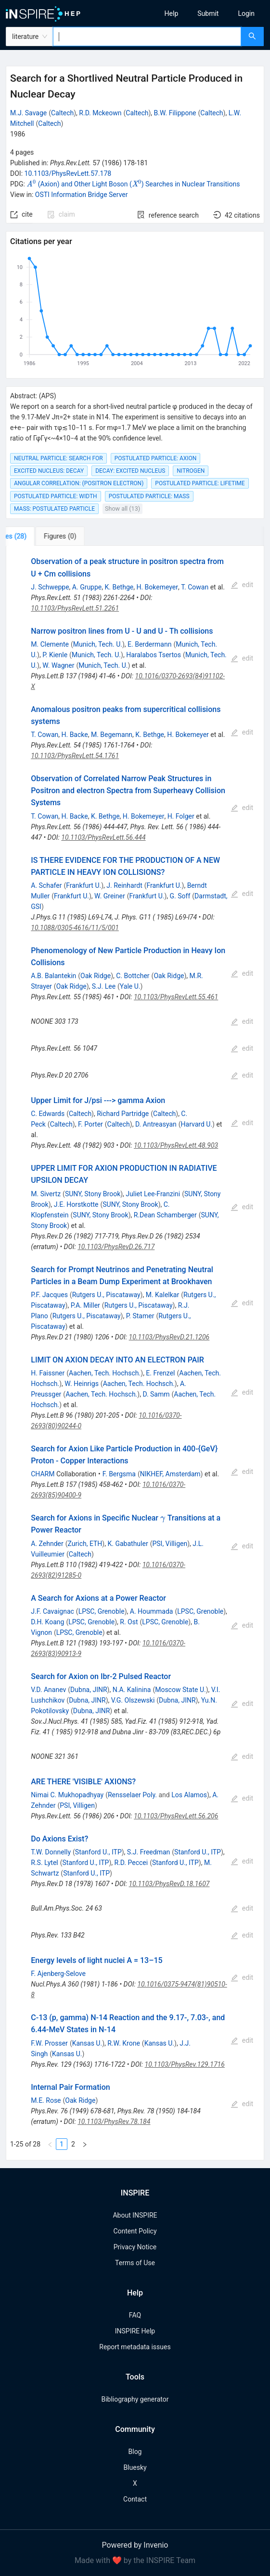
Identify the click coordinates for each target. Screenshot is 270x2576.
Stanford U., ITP (98, 1852)
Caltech (62, 113)
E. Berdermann (149, 644)
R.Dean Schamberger (165, 1215)
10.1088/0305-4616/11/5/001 (75, 928)
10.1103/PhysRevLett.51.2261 (75, 608)
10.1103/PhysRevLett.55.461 (176, 997)
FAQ (135, 2315)
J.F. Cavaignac (52, 1611)
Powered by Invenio (135, 2545)
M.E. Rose (46, 2100)
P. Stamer (140, 1316)
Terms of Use (135, 2263)
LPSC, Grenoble (101, 1611)
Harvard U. (197, 1124)
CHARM (42, 1474)
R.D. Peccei (131, 1862)
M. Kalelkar (162, 1295)
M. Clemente (50, 644)
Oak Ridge (95, 976)
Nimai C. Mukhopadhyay (67, 1795)
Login (246, 13)
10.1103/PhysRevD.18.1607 (169, 1884)
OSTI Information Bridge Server (81, 194)
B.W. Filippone (175, 113)
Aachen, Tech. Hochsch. (105, 1373)
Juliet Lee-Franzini (153, 1194)
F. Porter (90, 1124)
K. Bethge (119, 587)
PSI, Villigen (169, 1543)
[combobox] (147, 36)
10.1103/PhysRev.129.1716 (185, 2064)
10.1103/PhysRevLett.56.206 (176, 1816)
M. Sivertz (46, 1194)
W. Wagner (58, 665)
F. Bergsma (119, 1474)
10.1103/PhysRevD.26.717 (115, 1247)
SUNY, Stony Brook (92, 1194)
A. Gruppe (87, 587)
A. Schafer (46, 885)
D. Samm (155, 1394)
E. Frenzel (160, 1373)
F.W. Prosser (49, 2043)
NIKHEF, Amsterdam (170, 1474)
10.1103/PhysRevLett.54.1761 (75, 756)
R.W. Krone (123, 2043)
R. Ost (129, 1622)
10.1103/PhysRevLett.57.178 (68, 173)
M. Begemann (111, 734)
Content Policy (134, 2231)
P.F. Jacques (49, 1295)
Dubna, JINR (88, 1689)
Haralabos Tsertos (153, 655)
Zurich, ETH (85, 1543)
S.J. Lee (104, 986)
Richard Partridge (123, 1113)
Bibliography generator (134, 2399)
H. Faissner (47, 1373)
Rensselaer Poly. (132, 1795)
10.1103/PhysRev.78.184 (113, 2121)
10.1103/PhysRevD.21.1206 (169, 1337)
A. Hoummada (151, 1611)
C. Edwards (47, 1113)
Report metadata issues (134, 2347)
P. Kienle (54, 655)
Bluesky (134, 2467)
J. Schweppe (50, 587)
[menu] (206, 13)
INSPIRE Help (135, 2331)
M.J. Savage (28, 113)
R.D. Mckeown (100, 113)
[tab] (38, 536)
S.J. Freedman (148, 1852)
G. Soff (180, 896)
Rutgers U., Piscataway (106, 1295)
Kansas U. (87, 2043)
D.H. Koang (47, 1622)
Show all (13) (122, 508)
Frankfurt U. (83, 885)
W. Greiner (109, 896)
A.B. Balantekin (53, 976)
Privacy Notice (135, 2247)
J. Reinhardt (124, 885)
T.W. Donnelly (51, 1852)
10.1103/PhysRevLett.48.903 (176, 1145)
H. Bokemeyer (157, 587)
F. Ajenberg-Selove (58, 1973)
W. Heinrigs (81, 1383)
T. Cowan (194, 587)
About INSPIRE (135, 2215)
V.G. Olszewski (133, 1700)
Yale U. (130, 986)
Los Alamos (189, 1795)
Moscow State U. (180, 1689)
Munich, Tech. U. (97, 644)
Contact (135, 2499)
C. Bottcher (132, 976)
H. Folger (180, 816)
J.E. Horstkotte (76, 1204)
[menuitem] (172, 13)
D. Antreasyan (156, 1124)
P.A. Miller (85, 1305)
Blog (135, 2451)
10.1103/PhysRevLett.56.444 (103, 837)
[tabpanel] (135, 1353)
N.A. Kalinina (132, 1689)
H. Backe (74, 734)
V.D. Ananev (48, 1689)
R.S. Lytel (44, 1862)
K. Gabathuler (127, 1543)
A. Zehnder (47, 1543)
